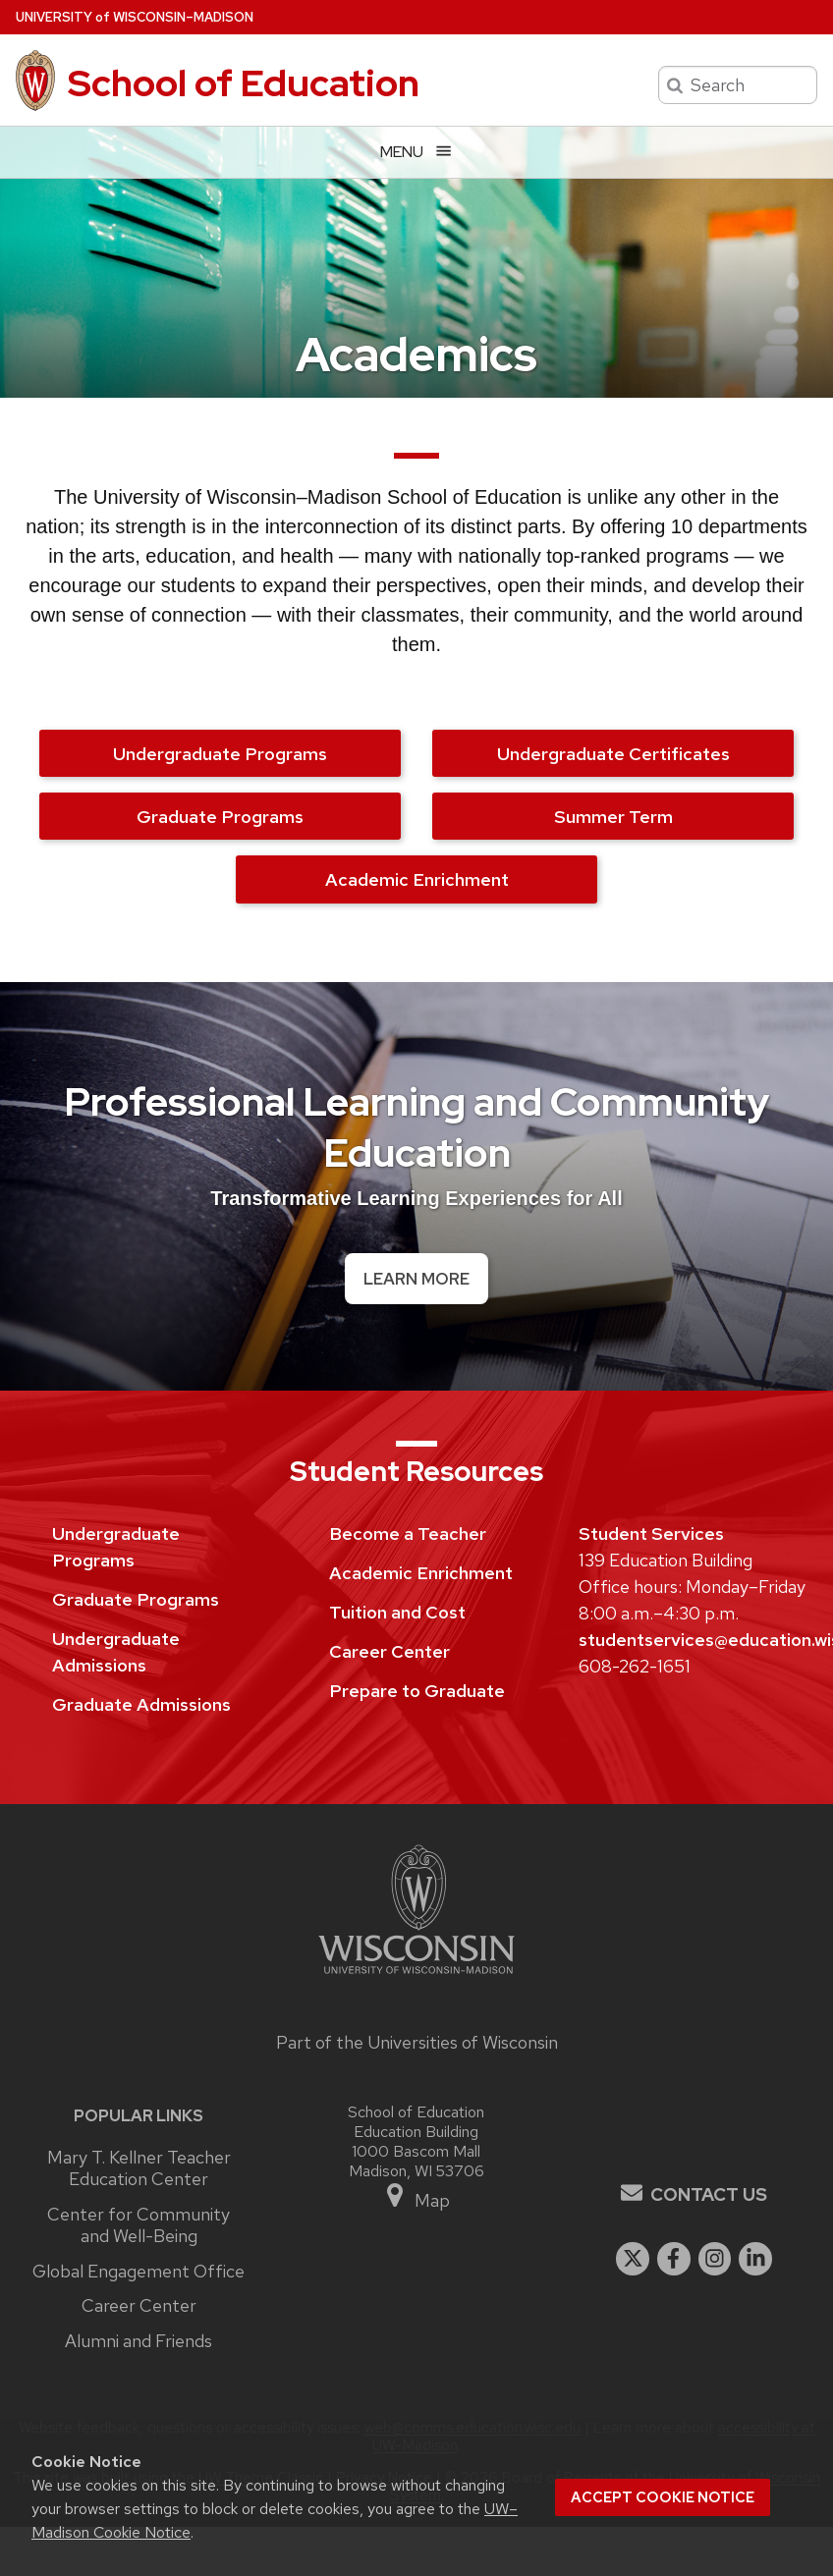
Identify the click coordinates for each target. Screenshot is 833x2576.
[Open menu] (416, 152)
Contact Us (708, 2194)
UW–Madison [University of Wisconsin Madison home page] (134, 17)
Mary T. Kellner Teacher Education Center (139, 2169)
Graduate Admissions (141, 1704)
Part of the (417, 2042)
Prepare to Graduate (417, 1690)
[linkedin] (755, 2258)
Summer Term (613, 816)
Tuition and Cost (397, 1612)
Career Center (389, 1651)
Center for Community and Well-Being (138, 2226)
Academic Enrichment (417, 879)
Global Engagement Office (138, 2271)
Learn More (416, 1278)
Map (417, 2196)
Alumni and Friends (138, 2341)
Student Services (651, 1533)
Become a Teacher (407, 1533)
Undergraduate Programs (220, 753)
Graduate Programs (220, 816)
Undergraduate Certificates (613, 753)
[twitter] (632, 2258)
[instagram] (715, 2258)
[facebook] (674, 2258)
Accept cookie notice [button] (662, 2497)
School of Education (243, 83)
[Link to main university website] (416, 1976)
